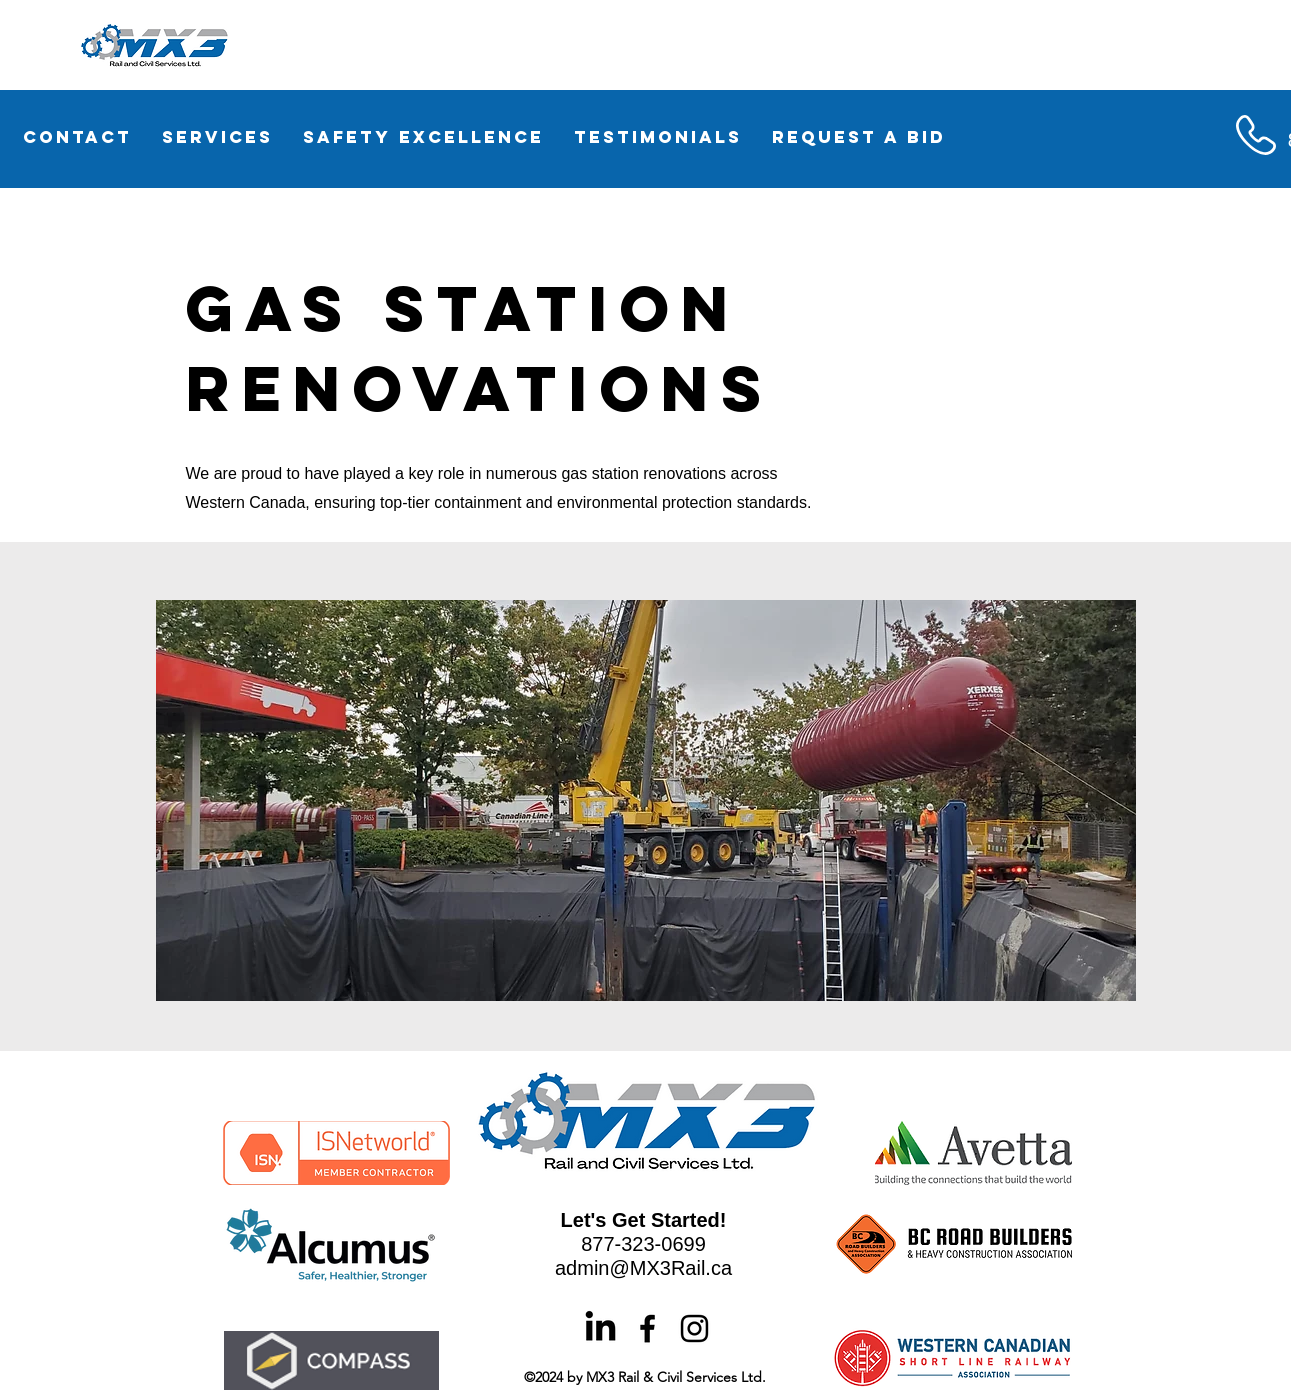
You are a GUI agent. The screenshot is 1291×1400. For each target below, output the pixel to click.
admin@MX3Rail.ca (643, 1268)
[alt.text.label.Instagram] (694, 1328)
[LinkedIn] (600, 1328)
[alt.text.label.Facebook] (647, 1328)
